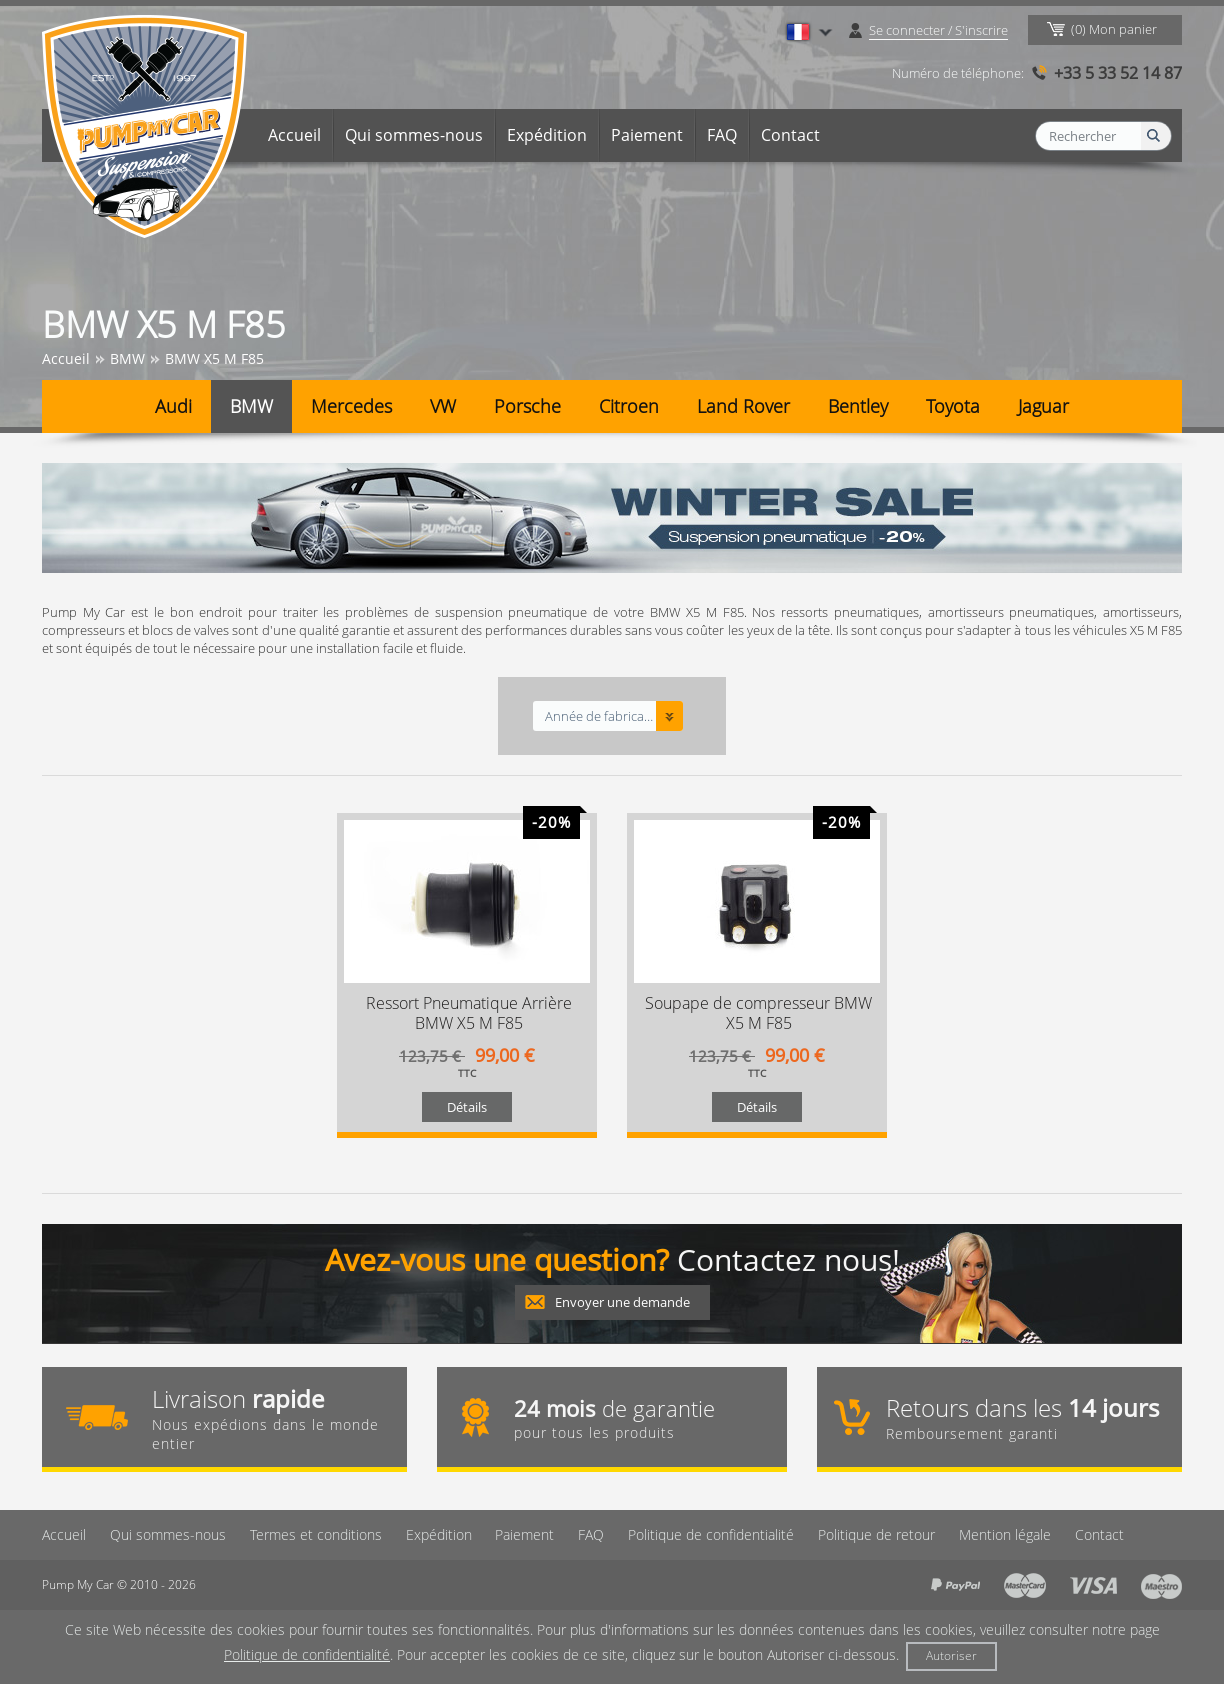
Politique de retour (877, 1534)
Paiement (647, 135)
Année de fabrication (599, 716)
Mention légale (1006, 1534)
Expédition (547, 135)
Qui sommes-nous (414, 135)
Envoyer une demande (622, 1302)
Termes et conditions (316, 1534)
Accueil (294, 135)
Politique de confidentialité (712, 1534)
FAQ (722, 135)
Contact (790, 135)
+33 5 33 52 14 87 (1118, 73)
